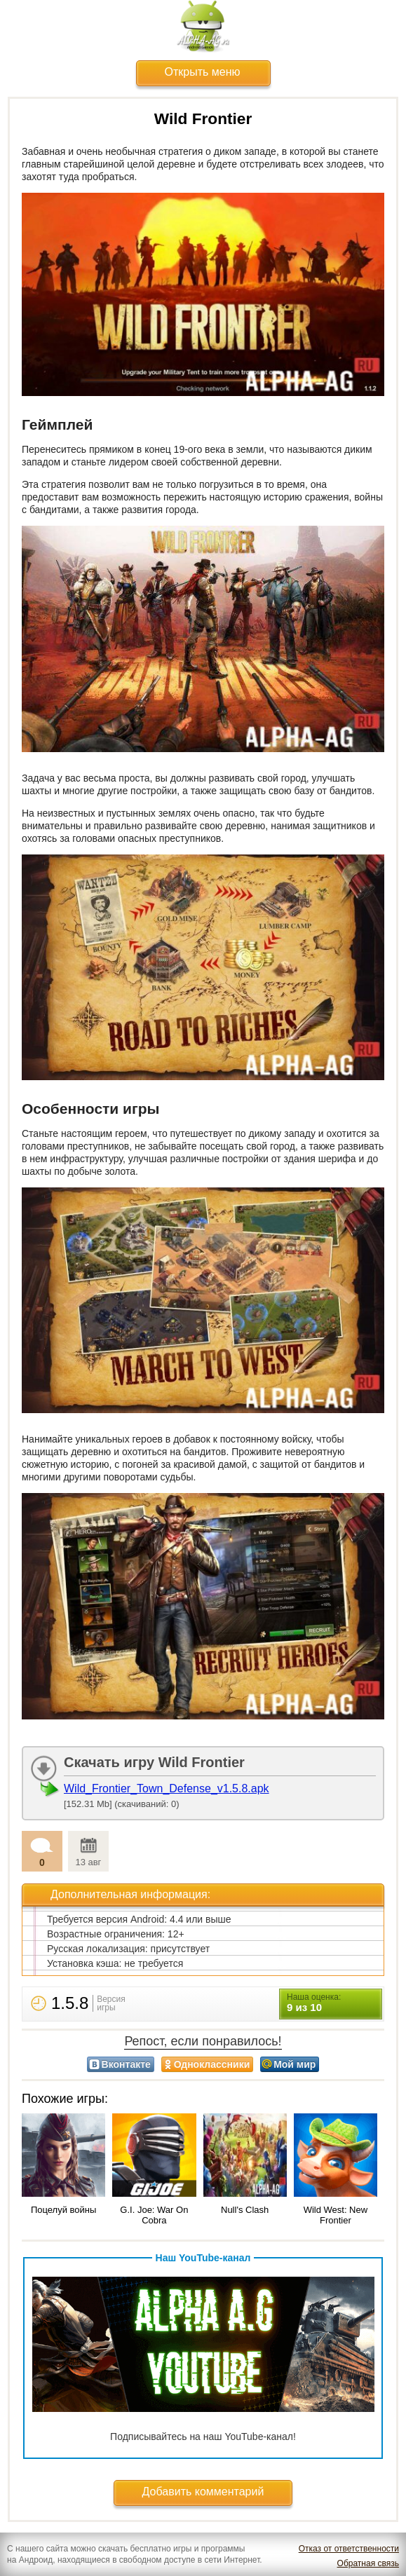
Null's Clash (245, 2209)
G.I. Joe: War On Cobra (154, 2215)
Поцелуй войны (63, 2209)
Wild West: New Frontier (336, 2215)
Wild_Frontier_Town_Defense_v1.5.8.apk (166, 1788)
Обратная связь (368, 2563)
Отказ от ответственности (349, 2549)
